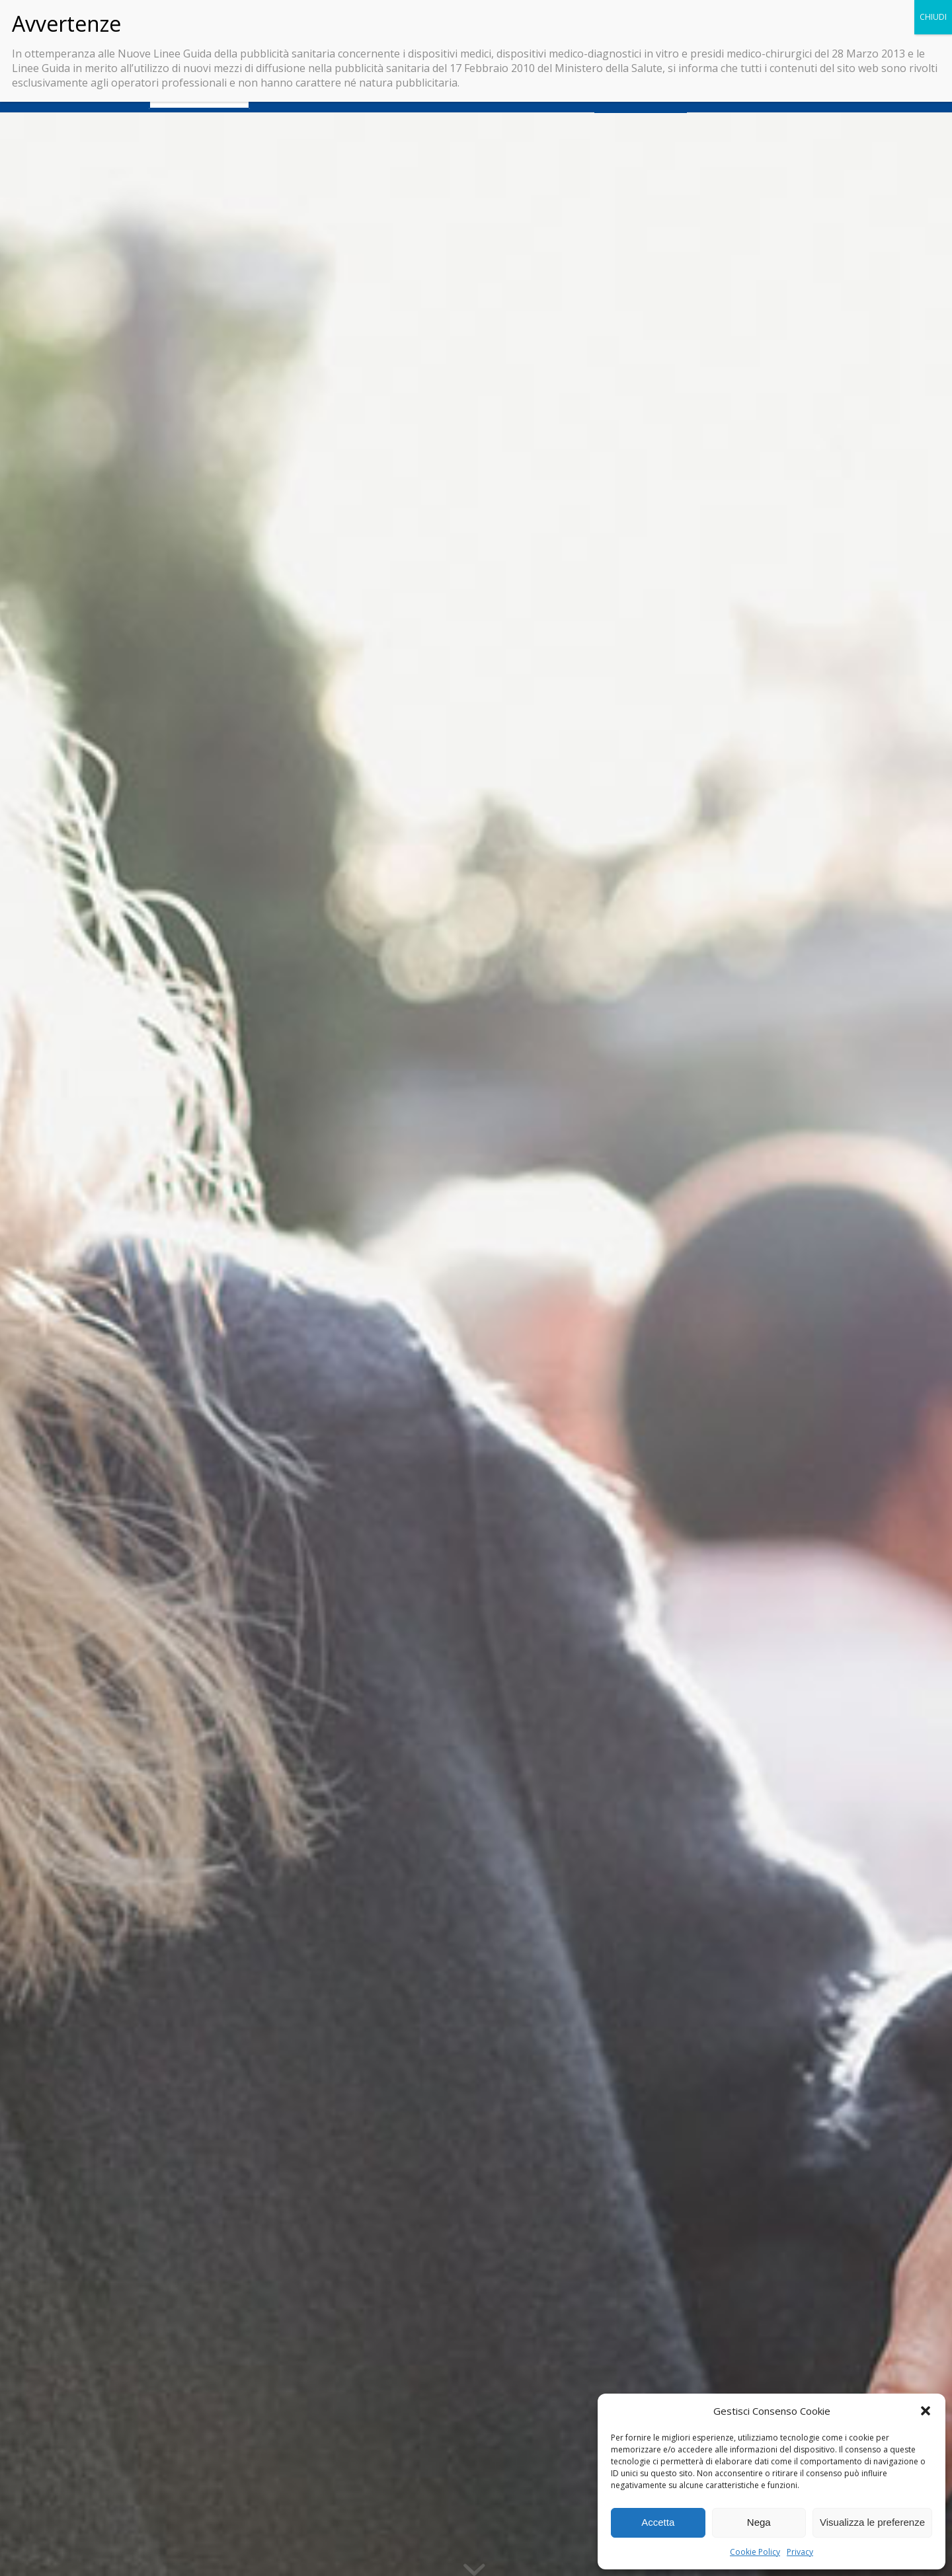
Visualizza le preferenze (872, 2522)
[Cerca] (803, 95)
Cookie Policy (755, 2551)
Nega (759, 2522)
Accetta (657, 2522)
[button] (925, 2410)
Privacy (800, 2551)
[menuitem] (199, 95)
